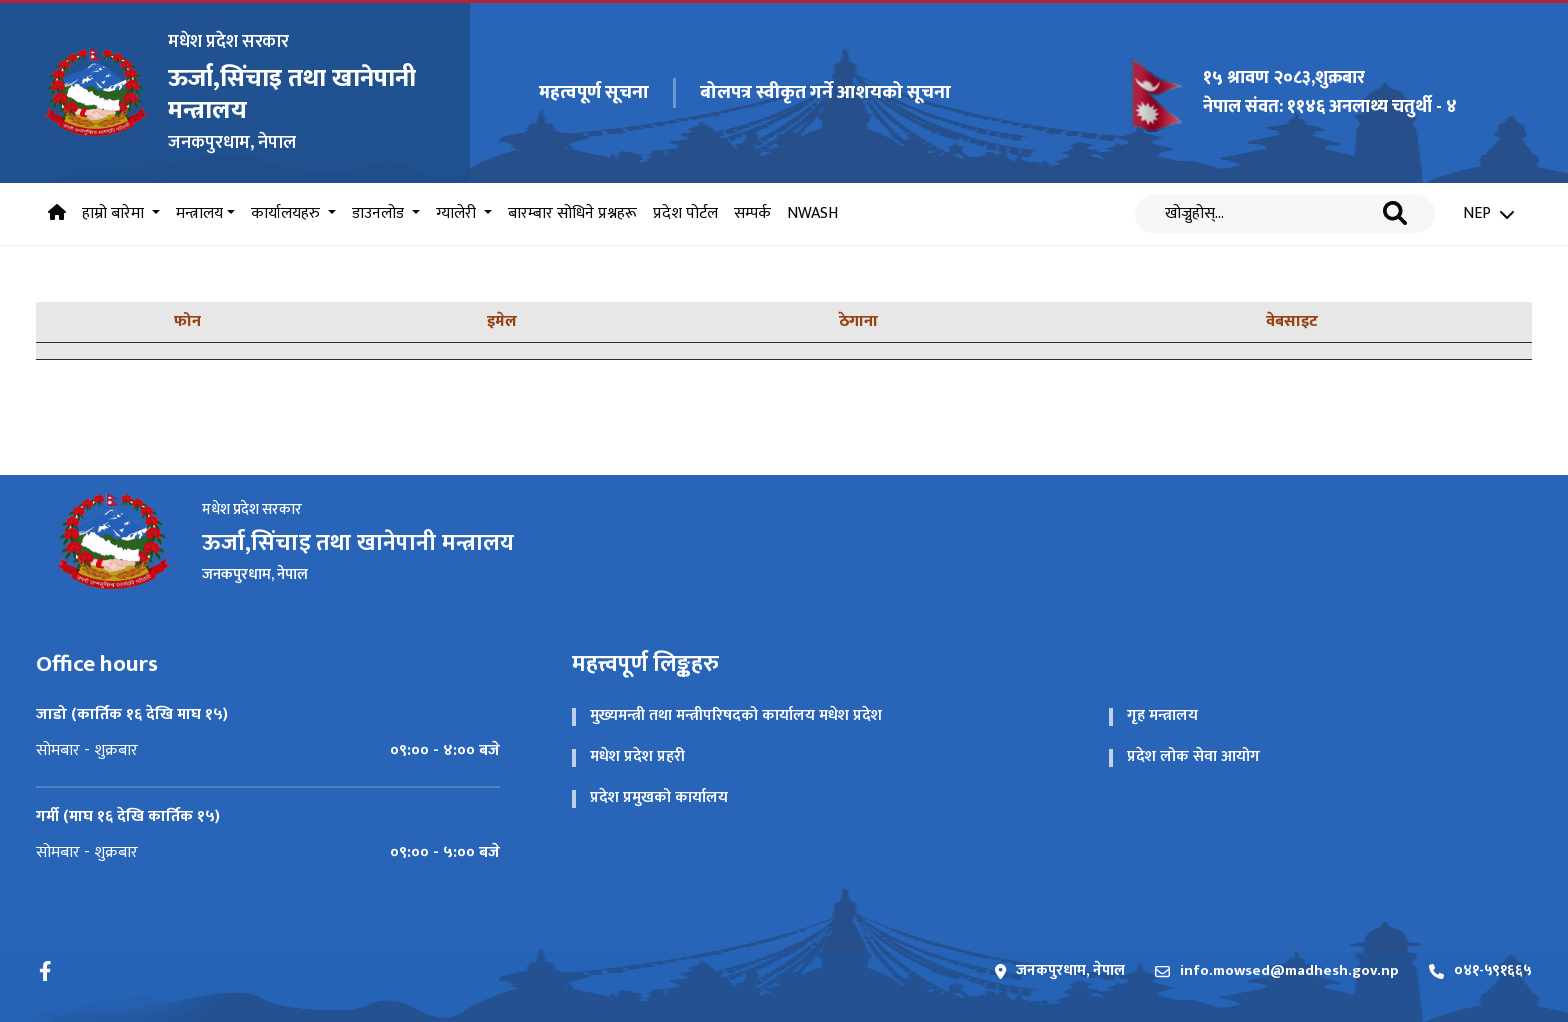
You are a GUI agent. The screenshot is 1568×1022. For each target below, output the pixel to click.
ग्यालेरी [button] (458, 213)
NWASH (812, 213)
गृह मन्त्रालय (1162, 715)
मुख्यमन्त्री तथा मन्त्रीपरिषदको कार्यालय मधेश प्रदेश (736, 715)
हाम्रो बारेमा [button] (115, 213)
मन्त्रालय (199, 213)
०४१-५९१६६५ (1480, 971)
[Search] (1270, 214)
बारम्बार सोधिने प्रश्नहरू (572, 213)
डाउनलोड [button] (380, 213)
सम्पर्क (752, 213)
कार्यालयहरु (287, 213)
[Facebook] (46, 971)
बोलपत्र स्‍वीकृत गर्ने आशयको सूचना (825, 92)
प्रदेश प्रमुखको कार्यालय (659, 797)
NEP (1488, 214)
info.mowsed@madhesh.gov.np (1277, 971)
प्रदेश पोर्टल (685, 213)
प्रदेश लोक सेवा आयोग (1193, 756)
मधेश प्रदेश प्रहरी (637, 756)
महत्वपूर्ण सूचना (594, 93)
